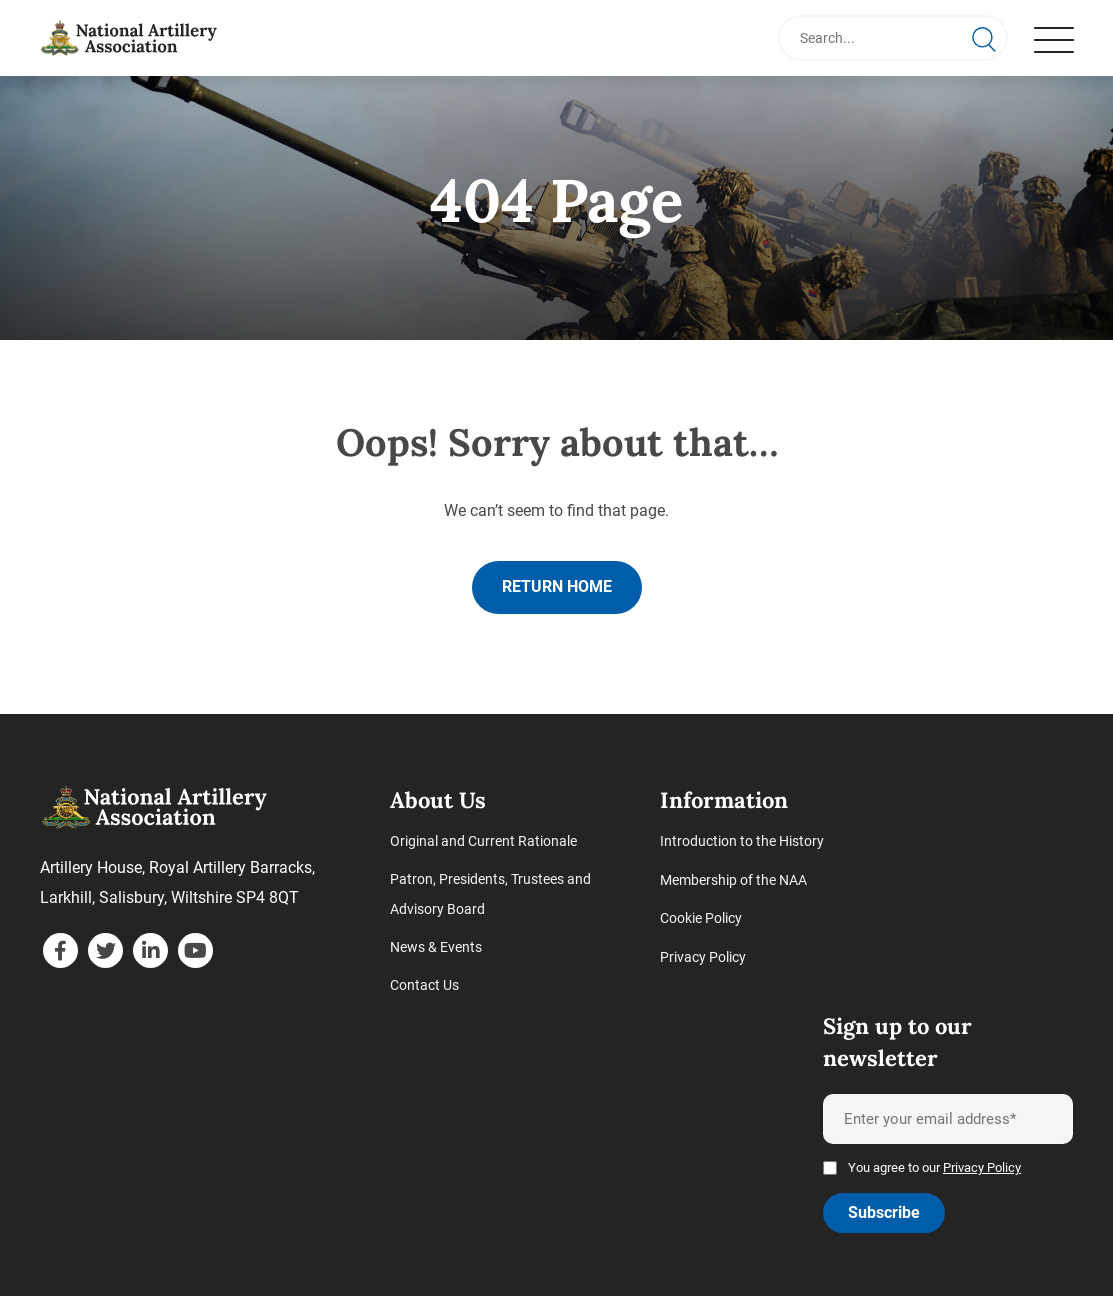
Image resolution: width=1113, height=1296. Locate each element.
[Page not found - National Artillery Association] (130, 38)
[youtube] (195, 951)
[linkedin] (150, 951)
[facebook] (60, 951)
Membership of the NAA (733, 880)
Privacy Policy (703, 956)
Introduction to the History (742, 842)
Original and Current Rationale (483, 842)
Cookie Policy (701, 918)
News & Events (436, 948)
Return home (557, 587)
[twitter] (105, 951)
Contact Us (424, 986)
